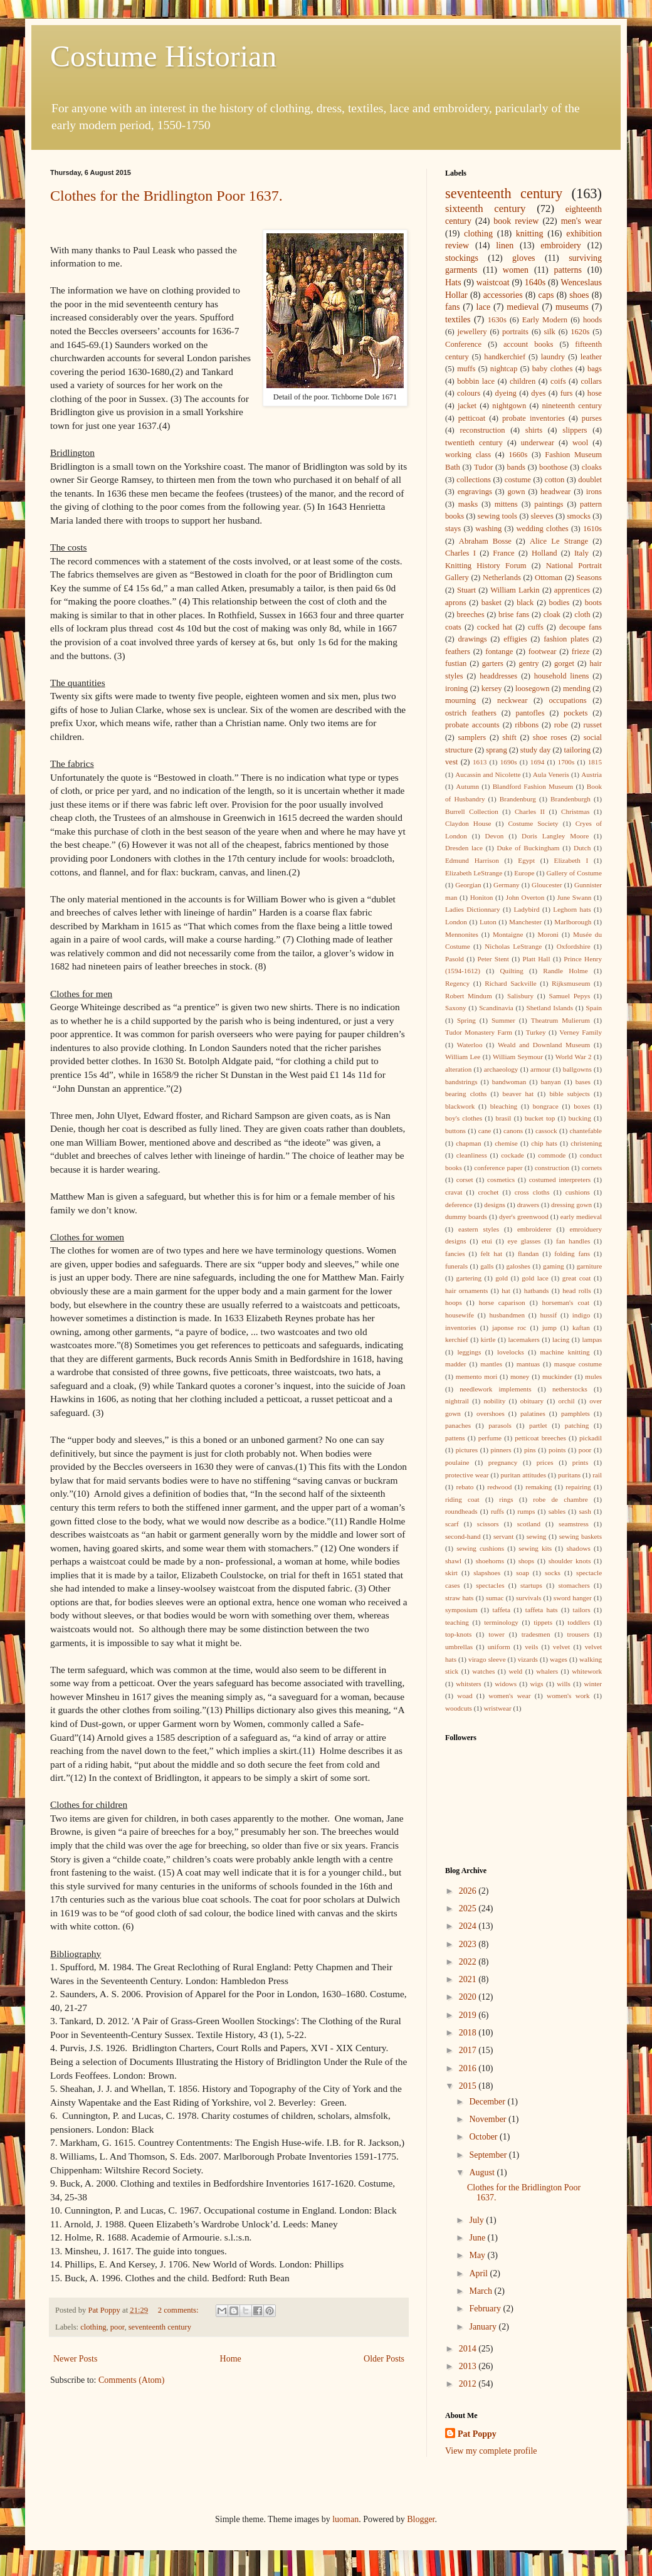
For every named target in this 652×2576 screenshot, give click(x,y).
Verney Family (580, 1032)
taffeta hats (541, 1609)
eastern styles (478, 1229)
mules (593, 1376)
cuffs (536, 627)
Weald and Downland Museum (544, 1044)
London (456, 922)
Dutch (582, 848)
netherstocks (569, 1389)
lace (483, 307)
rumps (526, 1511)
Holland (544, 553)
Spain (594, 1007)
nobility (494, 1401)
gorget (564, 663)
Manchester (525, 922)
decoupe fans (580, 627)
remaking (538, 1487)
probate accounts (472, 725)
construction (552, 1167)
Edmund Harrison (472, 860)
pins (530, 1450)
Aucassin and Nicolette (487, 774)
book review (516, 221)
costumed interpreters (560, 1179)
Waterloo (470, 1044)
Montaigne (508, 934)
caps (546, 295)
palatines (532, 1413)
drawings (472, 639)
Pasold (454, 959)
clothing (93, 2327)
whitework (587, 1671)
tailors (582, 1609)
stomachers (573, 1585)
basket (491, 602)
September (488, 2155)
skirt (451, 1572)
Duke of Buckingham (528, 848)
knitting (530, 233)
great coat (576, 1278)
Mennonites (461, 934)
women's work (568, 1695)
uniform (499, 1646)
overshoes (490, 1413)
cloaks (592, 467)
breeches (471, 614)
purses (592, 418)
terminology (501, 1622)
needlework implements (496, 1389)
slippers (574, 430)
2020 (469, 1997)
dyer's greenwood (524, 1216)
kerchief (456, 1339)
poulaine (457, 1462)
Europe (524, 873)
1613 (479, 762)
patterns (568, 270)
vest (451, 761)
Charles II (530, 811)
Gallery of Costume (574, 873)
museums (572, 307)
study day (535, 750)
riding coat (462, 1499)
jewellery (472, 331)
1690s (508, 762)
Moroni (548, 934)
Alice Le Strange (559, 541)
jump (549, 1327)
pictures (467, 1450)
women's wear (509, 1695)
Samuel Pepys (569, 996)
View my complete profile (491, 2451)
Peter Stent (493, 959)
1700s (566, 762)
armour (540, 1069)
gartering (468, 1278)
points (557, 1450)
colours (468, 393)
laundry (553, 356)
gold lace (535, 1278)
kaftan (581, 1327)
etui (486, 1241)
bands (516, 467)
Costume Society (533, 823)
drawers (528, 1204)
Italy (581, 553)
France (503, 553)
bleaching (504, 1106)
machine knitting (565, 1352)
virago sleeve (487, 1659)
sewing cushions (480, 1548)
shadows (578, 1548)
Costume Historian (163, 56)
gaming (553, 1266)
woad (464, 1695)
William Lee (462, 1056)
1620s (579, 331)
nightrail (457, 1401)
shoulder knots (570, 1561)
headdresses (498, 676)
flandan (528, 1253)
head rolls (576, 1290)
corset (464, 1179)
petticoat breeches (540, 1438)
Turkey (536, 1032)
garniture (589, 1266)
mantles (491, 1364)
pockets (575, 713)
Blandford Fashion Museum (533, 786)
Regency (457, 983)
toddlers (578, 1622)
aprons (455, 602)
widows (506, 1683)
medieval (523, 307)
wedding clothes (542, 528)
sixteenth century (485, 208)
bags (594, 368)
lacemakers (524, 1339)
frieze (581, 651)
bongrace (546, 1106)
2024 (469, 1926)
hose (594, 393)
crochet (488, 1192)
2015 (469, 2086)
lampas (592, 1339)
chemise (506, 1143)
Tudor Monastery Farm (478, 1032)
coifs (557, 381)
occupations (567, 700)
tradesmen (536, 1634)
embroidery (560, 245)
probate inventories (533, 418)
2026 (469, 1891)
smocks (579, 516)
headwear (555, 491)
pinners (501, 1450)
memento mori (477, 1376)
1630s (497, 319)
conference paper (498, 1167)
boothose (553, 467)
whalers (547, 1671)
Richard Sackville (511, 983)
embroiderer (534, 1229)
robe (561, 725)
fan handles (573, 1241)
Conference (463, 344)
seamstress (574, 1524)
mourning (460, 700)
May (478, 2255)
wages (558, 1659)
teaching (457, 1622)
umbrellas (459, 1646)
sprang (496, 750)
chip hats (544, 1143)
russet (593, 725)
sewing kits (535, 1548)
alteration (458, 1069)
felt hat (491, 1253)
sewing (537, 1536)
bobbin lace (476, 381)
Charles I (460, 553)
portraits (515, 331)
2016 (469, 2068)
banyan (550, 1081)
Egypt (526, 860)
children (522, 381)
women (515, 270)
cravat (453, 1192)
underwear (537, 442)
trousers (578, 1634)
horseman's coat (565, 1302)
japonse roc (509, 1327)
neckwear (512, 700)
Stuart (466, 590)
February (486, 2308)
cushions (577, 1192)
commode (551, 1155)
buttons (455, 1130)
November (488, 2119)
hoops (453, 1302)
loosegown (532, 688)
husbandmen (507, 1315)
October (484, 2136)
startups (531, 1585)
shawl (453, 1561)
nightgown (509, 405)
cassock (546, 1130)
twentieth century (474, 442)
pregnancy (503, 1462)
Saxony (455, 1007)
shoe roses (550, 737)
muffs (466, 368)
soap (522, 1572)
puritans (569, 1475)
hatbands (536, 1290)
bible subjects (569, 1093)
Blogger (420, 2519)
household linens (561, 676)
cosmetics (501, 1179)
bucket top (540, 1118)
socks (552, 1572)
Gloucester (547, 885)
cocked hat (494, 627)
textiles (457, 319)
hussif (548, 1315)
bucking (580, 1118)
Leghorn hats (572, 909)
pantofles (529, 713)
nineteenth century (572, 405)
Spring (466, 1020)
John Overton (525, 897)
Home (230, 2358)
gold (501, 1278)
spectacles (490, 1585)
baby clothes (552, 368)
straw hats (459, 1598)
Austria (591, 774)
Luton (488, 922)
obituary (532, 1401)
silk (549, 331)
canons (513, 1130)
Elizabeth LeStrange (473, 873)
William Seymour (518, 1056)
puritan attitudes (523, 1475)
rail (597, 1475)
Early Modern (544, 319)
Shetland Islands (549, 1007)
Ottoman (548, 577)
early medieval (581, 1216)
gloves (523, 258)
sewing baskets (580, 1536)
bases (583, 1081)
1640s (535, 282)
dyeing (506, 393)
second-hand (463, 1536)
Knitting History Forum (486, 565)
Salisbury (520, 996)
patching (577, 1425)
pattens (455, 1438)
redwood (499, 1487)
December (488, 2101)
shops (526, 1561)
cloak (552, 614)
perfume (490, 1438)
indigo (581, 1315)
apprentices (572, 590)
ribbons (527, 725)
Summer (503, 1020)
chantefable (586, 1130)
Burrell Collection (471, 811)
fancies (455, 1253)
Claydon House (468, 823)
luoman (345, 2519)
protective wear (466, 1475)
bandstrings (461, 1081)
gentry (528, 663)
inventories (460, 1327)
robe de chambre (560, 1499)
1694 (537, 762)
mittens (506, 504)
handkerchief (504, 356)
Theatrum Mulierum (560, 1020)
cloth (582, 614)
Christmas (575, 811)
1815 (595, 762)
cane (485, 1130)
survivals (528, 1598)
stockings (461, 258)
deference (458, 1204)
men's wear (581, 221)
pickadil (590, 1438)
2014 (469, 2348)
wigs (537, 1683)
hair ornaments (466, 1290)
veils (531, 1646)
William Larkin (515, 590)
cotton (554, 479)
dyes (538, 393)
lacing (560, 1339)
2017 (469, 2050)
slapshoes (486, 1572)
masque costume (578, 1364)
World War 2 (573, 1056)
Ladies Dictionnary (472, 909)
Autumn (467, 786)
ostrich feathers (471, 713)
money (519, 1376)
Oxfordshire (574, 946)
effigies (515, 639)
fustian (455, 663)
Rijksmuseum (571, 983)
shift (509, 737)
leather (591, 356)
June (478, 2237)
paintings (548, 504)
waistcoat (493, 282)
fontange (499, 651)
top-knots (458, 1634)
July (477, 2220)
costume (518, 479)
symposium (461, 1609)
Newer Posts (75, 2358)
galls (486, 1266)
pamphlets (575, 1413)
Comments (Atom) (131, 2380)
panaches (458, 1425)
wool (580, 442)
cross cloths (532, 1192)
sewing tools (498, 516)
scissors (488, 1524)
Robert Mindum (468, 996)
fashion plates (566, 639)
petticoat (471, 418)
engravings (475, 491)
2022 (469, 1961)
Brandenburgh (570, 799)
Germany (506, 885)
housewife (459, 1315)
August (483, 2172)
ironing (456, 688)
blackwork (460, 1106)
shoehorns (490, 1561)
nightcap (503, 368)
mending (577, 688)
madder (455, 1364)
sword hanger (573, 1598)
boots (593, 602)
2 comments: (179, 2310)
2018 (469, 2032)
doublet (590, 479)
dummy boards (466, 1216)
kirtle (488, 1339)
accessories (503, 295)
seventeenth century (160, 2327)
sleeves (541, 516)
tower (496, 1634)
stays (453, 528)
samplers (472, 737)
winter (593, 1683)
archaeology (501, 1069)
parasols (500, 1425)
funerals (456, 1266)
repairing (578, 1487)
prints (580, 1462)
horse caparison (502, 1302)
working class (468, 454)
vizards (528, 1659)
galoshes (518, 1266)
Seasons (589, 577)
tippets (543, 1622)
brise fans (513, 614)
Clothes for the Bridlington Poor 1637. (166, 195)
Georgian (468, 885)
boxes (582, 1106)
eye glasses (524, 1241)
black (525, 602)
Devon (494, 836)
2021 (469, 1979)
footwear (542, 651)
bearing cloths (465, 1093)
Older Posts (384, 2358)
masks (468, 504)
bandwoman (509, 1081)
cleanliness (471, 1155)
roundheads (461, 1511)
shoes (579, 295)
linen (504, 245)
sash (585, 1511)
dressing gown (571, 1204)
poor (117, 2327)
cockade (512, 1155)
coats (453, 627)
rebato (464, 1487)
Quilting (511, 970)
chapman (468, 1143)
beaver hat (518, 1093)
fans (452, 307)
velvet (561, 1646)
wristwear (498, 1708)
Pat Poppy (477, 2434)
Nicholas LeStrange (513, 946)
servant (503, 1536)
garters (492, 663)
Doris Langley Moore (555, 836)
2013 (469, 2366)
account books (528, 344)
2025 (469, 1908)
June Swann (574, 897)
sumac (495, 1598)
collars (591, 381)
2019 (469, 2015)
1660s (517, 454)
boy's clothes (463, 1118)
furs (566, 393)
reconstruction (482, 430)
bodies (559, 602)
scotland (528, 1524)
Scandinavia (496, 1007)
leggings (469, 1352)
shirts (533, 430)
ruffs (497, 1511)
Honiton (481, 897)
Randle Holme (565, 970)
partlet (538, 1425)
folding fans (572, 1253)
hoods (592, 319)
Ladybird (526, 909)
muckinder (557, 1376)
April (479, 2273)
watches (483, 1671)
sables (557, 1511)
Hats (453, 282)
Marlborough (572, 922)
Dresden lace (464, 848)
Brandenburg (518, 799)
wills (563, 1683)
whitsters (468, 1683)
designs (494, 1204)
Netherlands (502, 577)
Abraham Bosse (485, 541)
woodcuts (458, 1708)
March (481, 2291)
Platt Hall (536, 959)
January (483, 2326)
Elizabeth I (571, 860)
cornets (592, 1167)
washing (488, 528)
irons (594, 491)
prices (545, 1462)
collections (473, 479)
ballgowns (577, 1069)
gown (516, 491)
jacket (467, 405)
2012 (469, 2384)
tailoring (577, 750)
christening (586, 1143)
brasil (504, 1118)
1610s (592, 528)
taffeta (501, 1609)
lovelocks (510, 1352)
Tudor (483, 467)
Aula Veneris (551, 774)
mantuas (528, 1364)
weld (515, 1671)
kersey (491, 688)
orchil (567, 1401)
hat (506, 1290)
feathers (457, 651)
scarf (452, 1524)
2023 (469, 1944)
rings (506, 1499)
